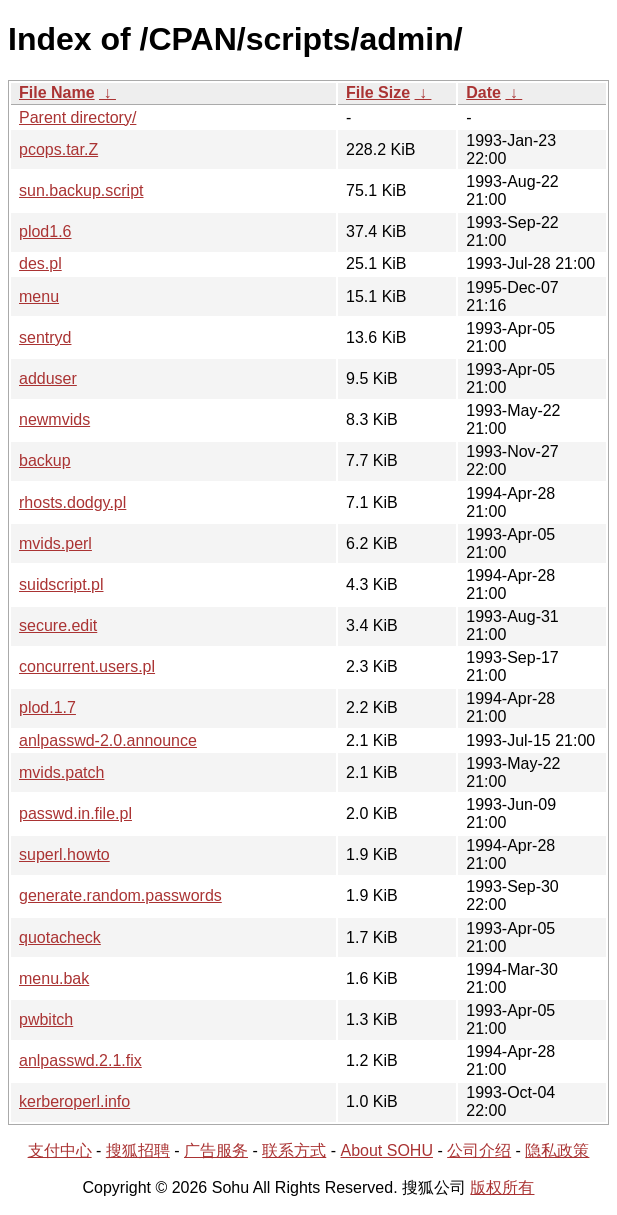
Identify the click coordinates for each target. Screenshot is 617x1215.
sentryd (45, 337)
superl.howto (64, 854)
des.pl (40, 263)
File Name (57, 92)
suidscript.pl (61, 584)
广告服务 (216, 1150)
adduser (48, 378)
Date (483, 92)
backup (45, 460)
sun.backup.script (81, 190)
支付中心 (60, 1150)
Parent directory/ (77, 117)
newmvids (54, 419)
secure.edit (58, 625)
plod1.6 (45, 231)
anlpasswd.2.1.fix (80, 1060)
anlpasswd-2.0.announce (108, 740)
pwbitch (46, 1019)
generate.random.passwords (120, 895)
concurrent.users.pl (87, 666)
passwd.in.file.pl (75, 813)
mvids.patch (61, 772)
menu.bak (54, 978)
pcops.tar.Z (58, 149)
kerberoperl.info (74, 1101)
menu (39, 296)
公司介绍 (479, 1150)
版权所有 (502, 1187)
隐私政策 (557, 1150)
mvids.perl (55, 543)
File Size (378, 92)
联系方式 (294, 1150)
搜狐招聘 (138, 1150)
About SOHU (386, 1150)
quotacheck (60, 937)
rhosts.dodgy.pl (72, 502)
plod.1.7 (47, 707)
